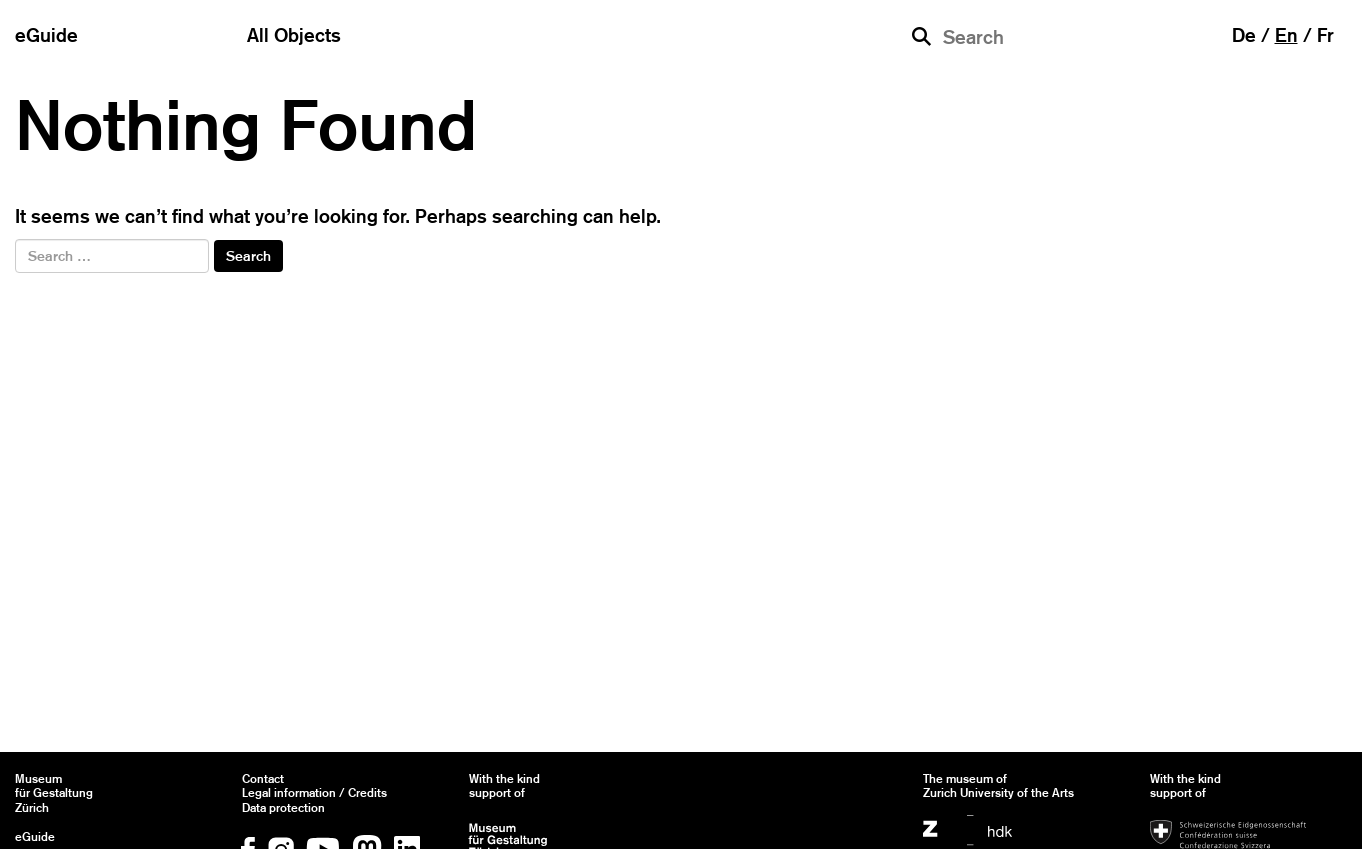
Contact (263, 779)
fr (1325, 35)
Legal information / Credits (314, 793)
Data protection (283, 808)
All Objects (294, 35)
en (1286, 35)
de (1244, 35)
